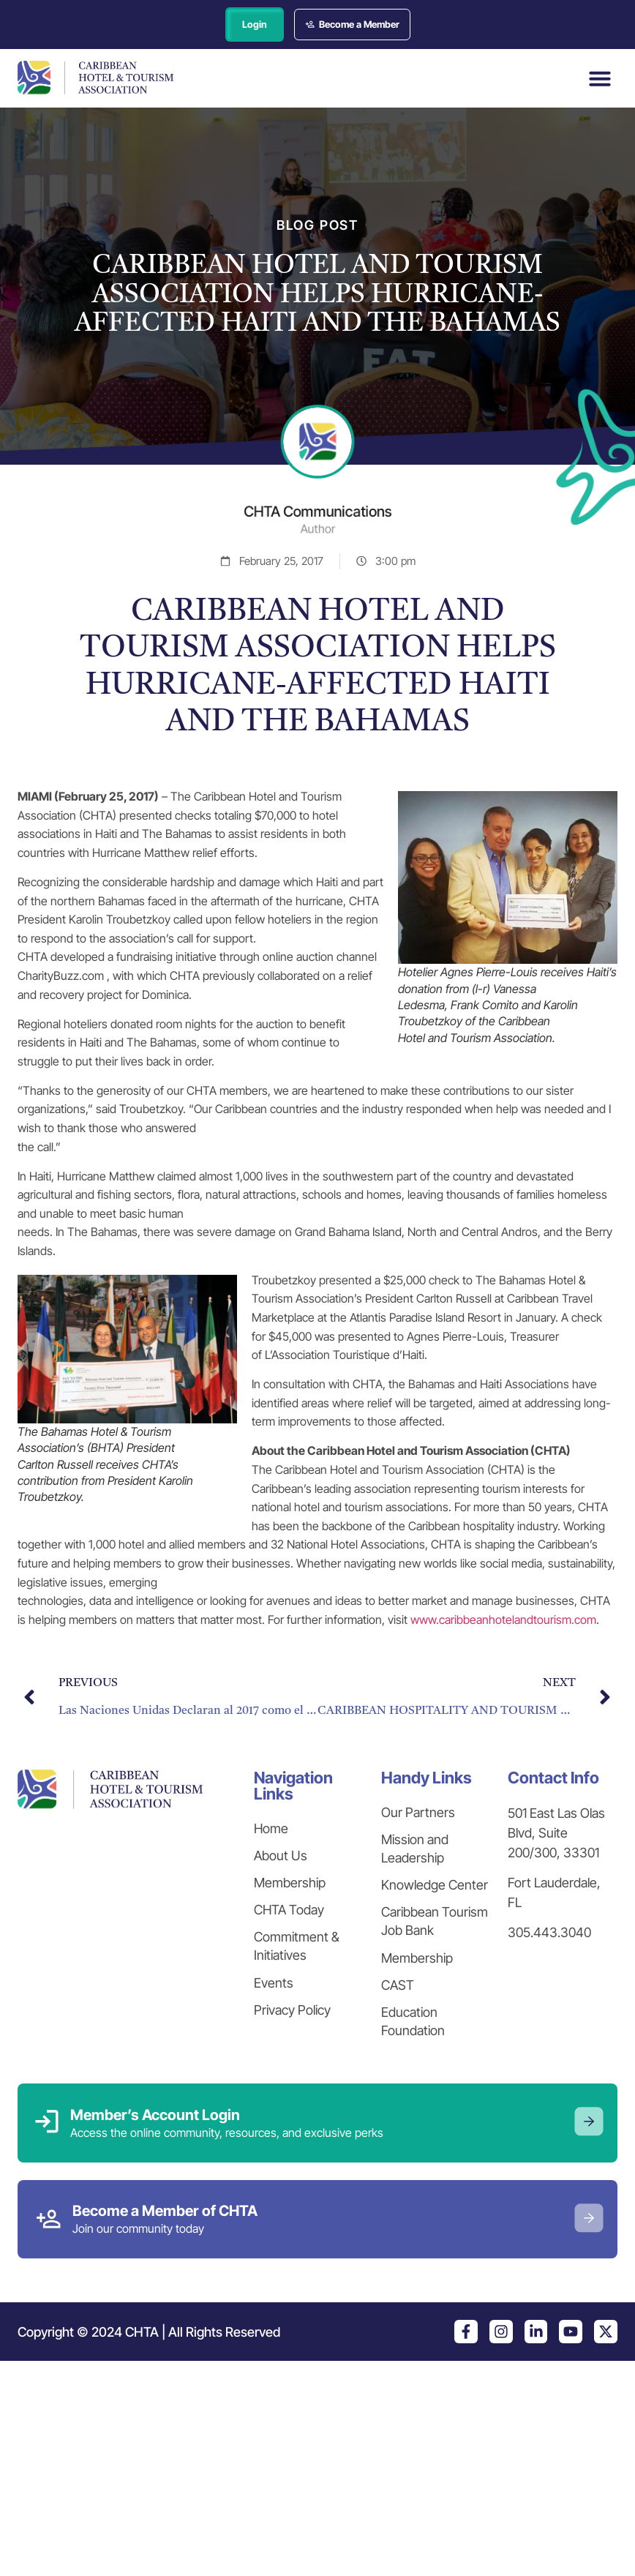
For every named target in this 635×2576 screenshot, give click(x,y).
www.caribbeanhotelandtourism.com (503, 1619)
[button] (599, 78)
